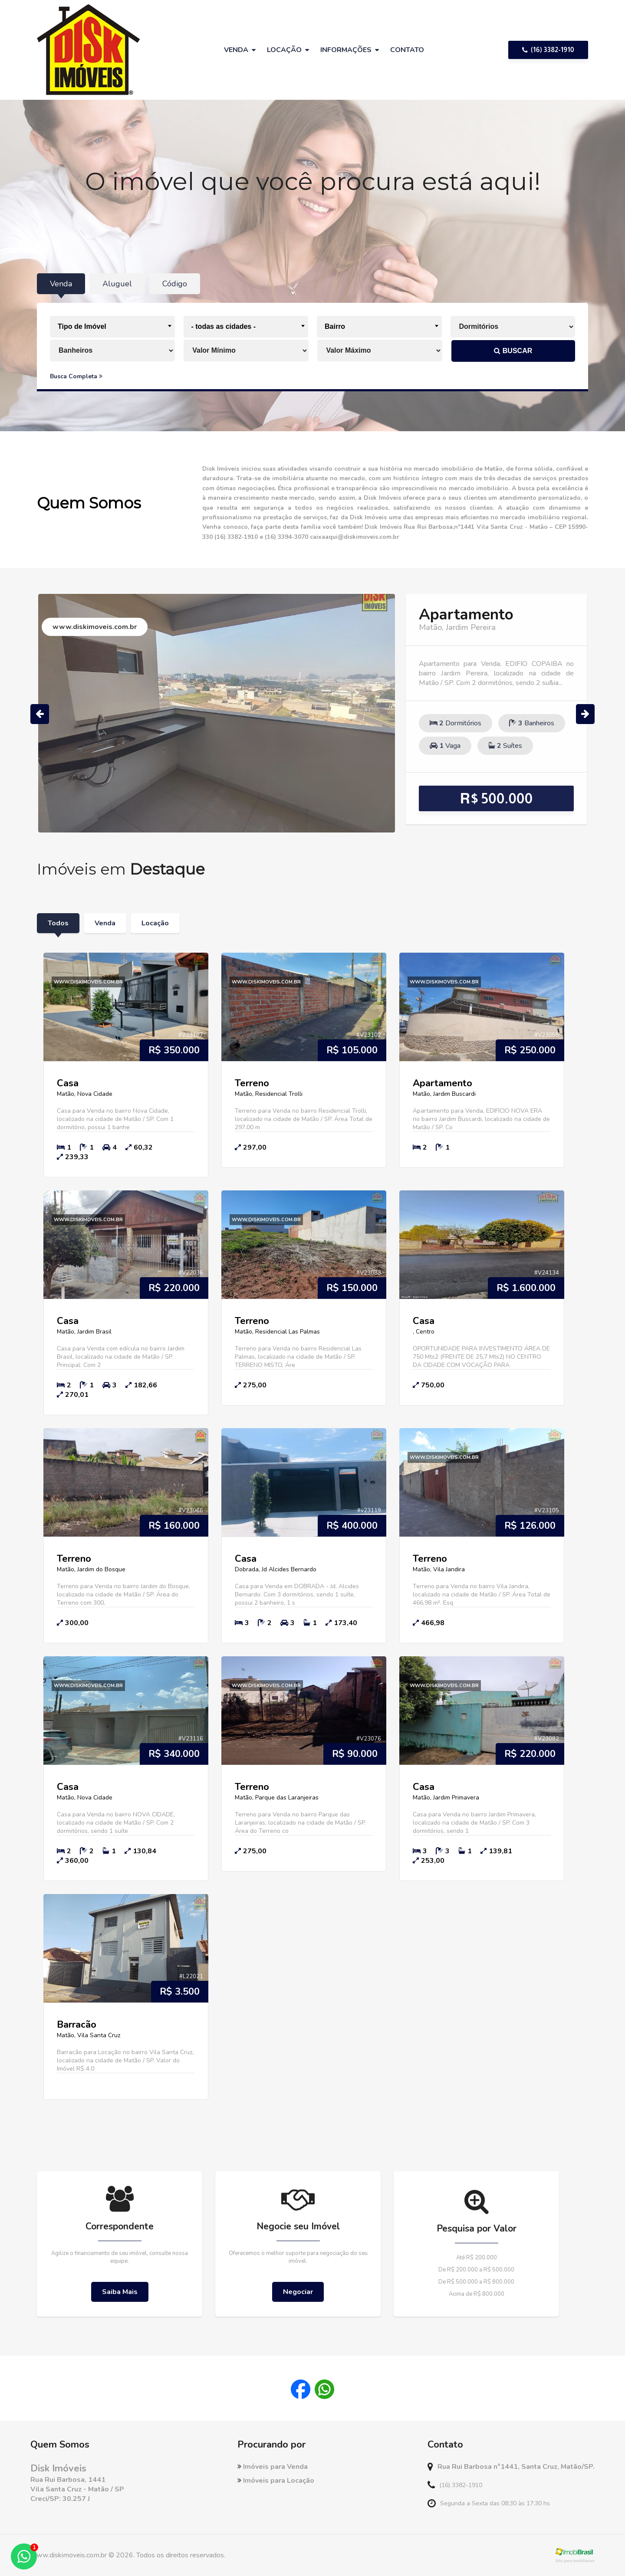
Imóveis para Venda (272, 2466)
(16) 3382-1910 (548, 49)
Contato (407, 50)
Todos (58, 923)
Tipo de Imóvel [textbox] (82, 326)
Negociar (298, 2292)
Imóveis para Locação (275, 2480)
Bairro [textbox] (335, 326)
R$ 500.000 (496, 798)
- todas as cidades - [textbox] (223, 326)
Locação (155, 923)
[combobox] (112, 327)
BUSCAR (513, 350)
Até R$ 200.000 (476, 2257)
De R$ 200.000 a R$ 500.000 (476, 2270)
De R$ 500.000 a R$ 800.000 (476, 2282)
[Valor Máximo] (380, 350)
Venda (105, 923)
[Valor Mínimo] (246, 350)
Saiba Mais (120, 2292)
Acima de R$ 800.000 (476, 2294)
